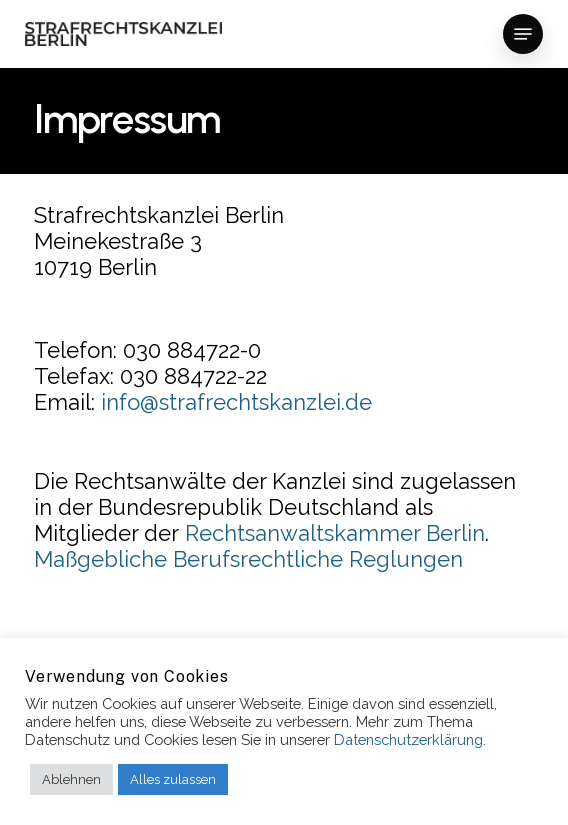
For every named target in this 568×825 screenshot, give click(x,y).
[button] (523, 34)
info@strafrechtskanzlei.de (236, 402)
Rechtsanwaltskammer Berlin (335, 533)
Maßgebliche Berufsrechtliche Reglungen (248, 559)
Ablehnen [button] (71, 779)
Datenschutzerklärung (408, 739)
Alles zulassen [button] (173, 779)
